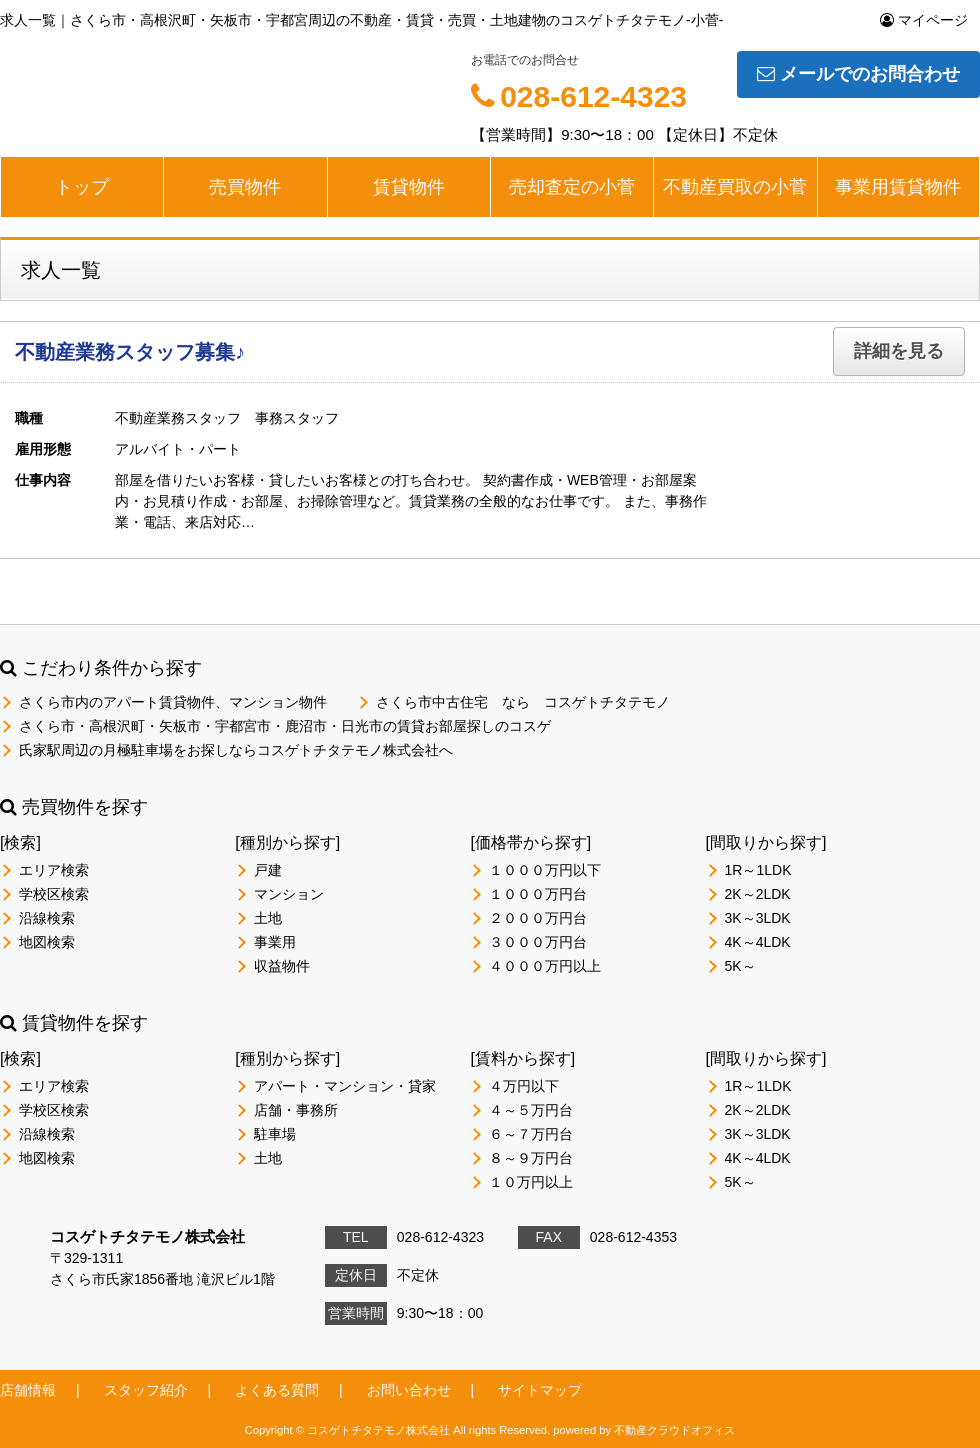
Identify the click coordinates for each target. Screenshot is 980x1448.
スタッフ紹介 (146, 1390)
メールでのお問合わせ (858, 74)
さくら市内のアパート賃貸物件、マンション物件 (173, 702)
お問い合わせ (409, 1390)
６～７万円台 (531, 1134)
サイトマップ (540, 1390)
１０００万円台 (538, 894)
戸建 (268, 870)
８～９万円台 (531, 1158)
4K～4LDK (758, 942)
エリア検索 (54, 870)
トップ (82, 187)
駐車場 (275, 1134)
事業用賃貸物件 (898, 187)
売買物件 (245, 187)
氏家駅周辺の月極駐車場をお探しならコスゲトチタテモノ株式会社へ (236, 750)
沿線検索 (47, 918)
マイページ (924, 20)
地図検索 (47, 942)
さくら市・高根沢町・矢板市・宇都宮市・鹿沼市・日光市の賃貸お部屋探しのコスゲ (285, 726)
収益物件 (282, 966)
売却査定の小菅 (572, 187)
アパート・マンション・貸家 (345, 1086)
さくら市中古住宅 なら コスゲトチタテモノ (523, 702)
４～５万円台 (531, 1110)
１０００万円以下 (545, 870)
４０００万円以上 (545, 966)
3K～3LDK (758, 918)
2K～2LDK (758, 894)
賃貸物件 (409, 187)
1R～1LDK (758, 870)
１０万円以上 (531, 1182)
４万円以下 (524, 1086)
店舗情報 (28, 1390)
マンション (289, 894)
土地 (268, 918)
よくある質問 (277, 1390)
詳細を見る (899, 351)
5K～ (740, 966)
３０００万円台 (538, 942)
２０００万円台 (538, 918)
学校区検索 (54, 894)
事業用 (275, 942)
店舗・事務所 (296, 1110)
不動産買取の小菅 (735, 187)
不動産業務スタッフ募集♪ (130, 352)
